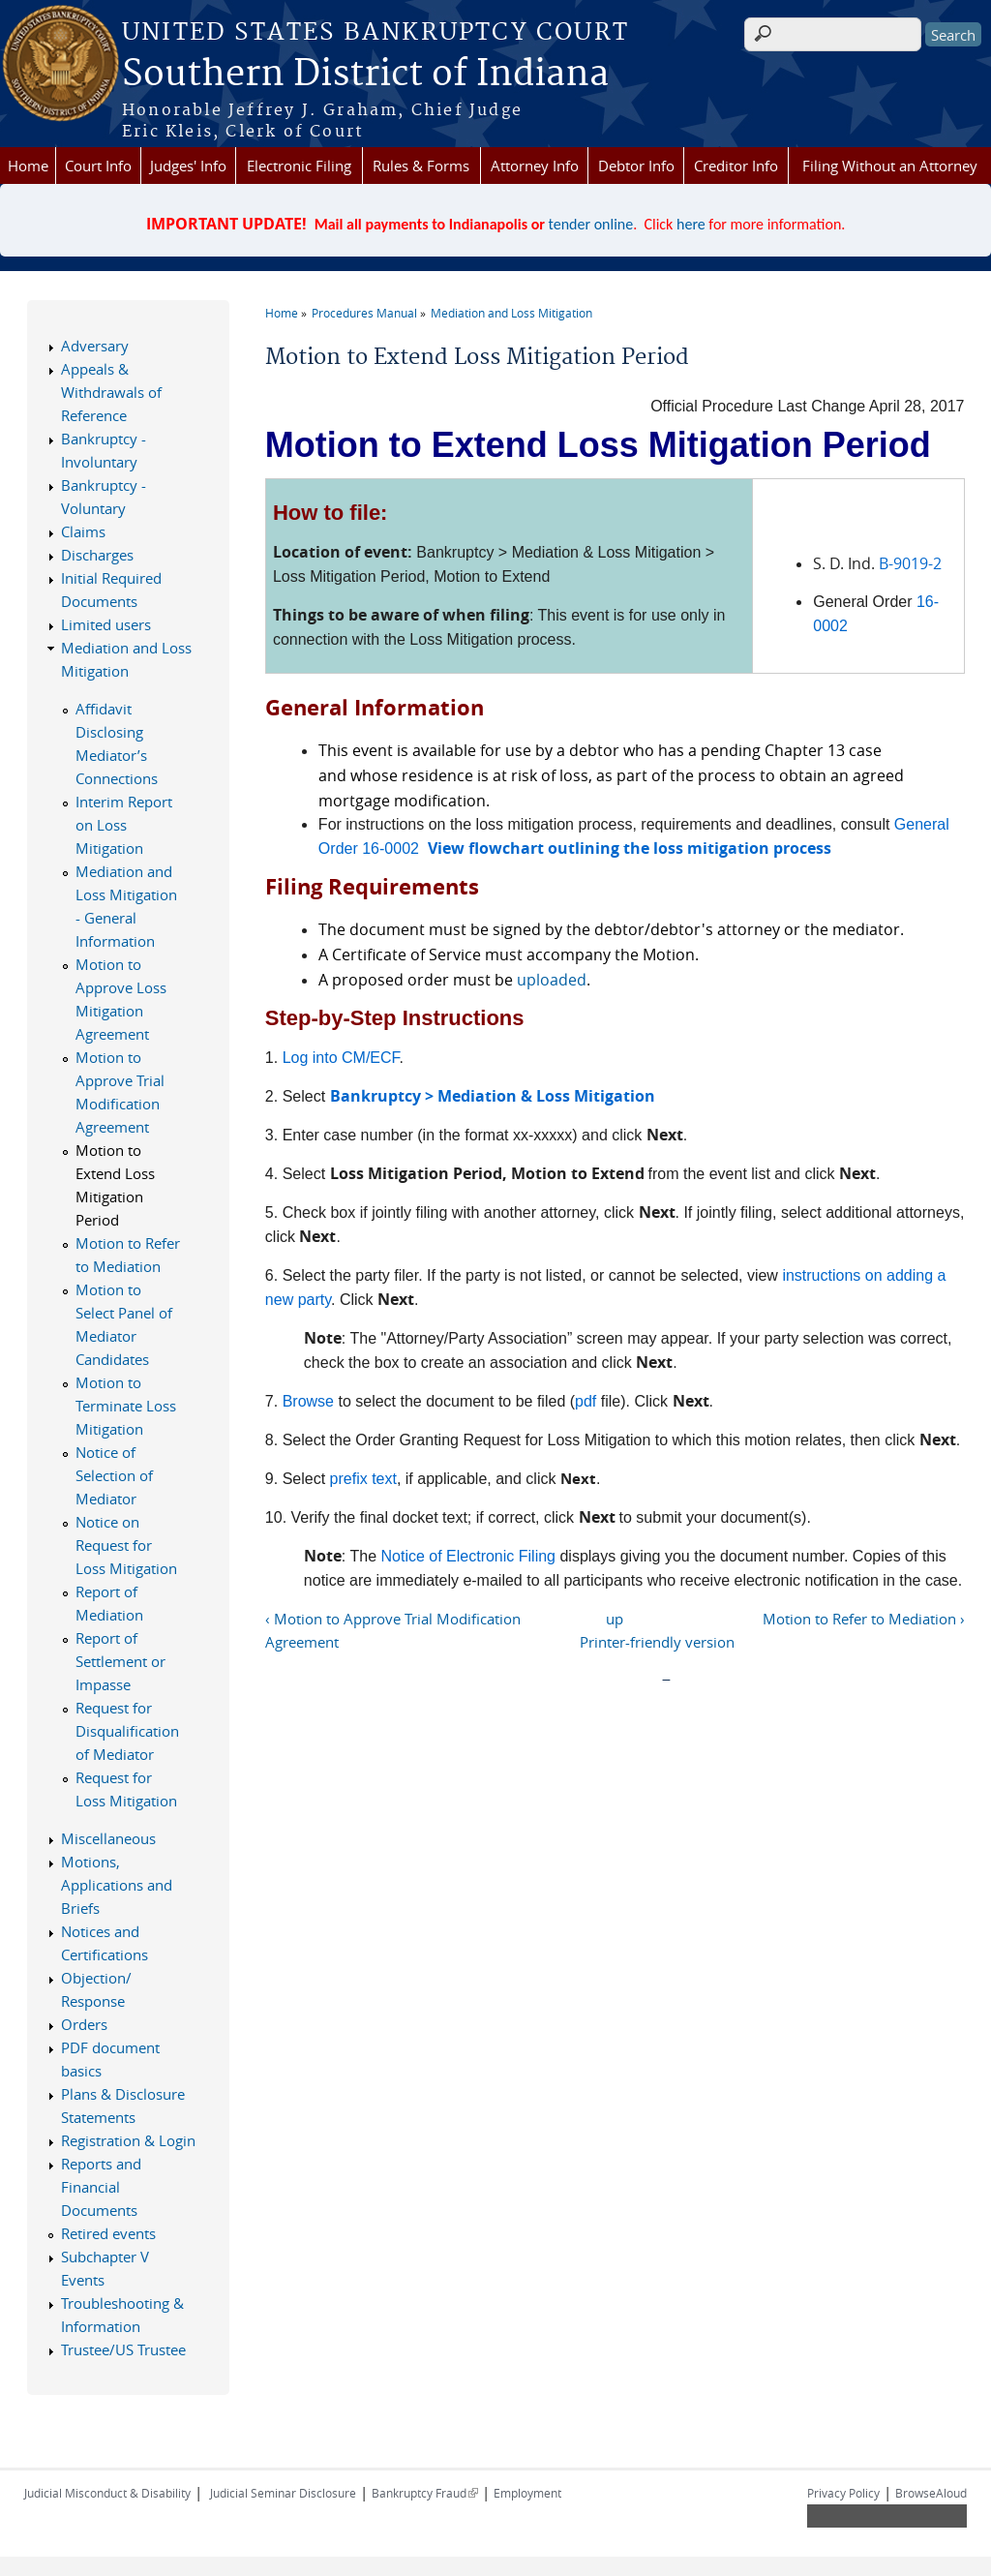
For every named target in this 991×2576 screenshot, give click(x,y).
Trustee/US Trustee (123, 2349)
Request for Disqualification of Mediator (127, 1731)
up (614, 1618)
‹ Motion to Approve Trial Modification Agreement (393, 1630)
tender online (591, 224)
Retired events (108, 2233)
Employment (527, 2492)
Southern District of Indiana (365, 74)
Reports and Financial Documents (101, 2187)
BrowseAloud (931, 2492)
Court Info (98, 165)
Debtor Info (636, 165)
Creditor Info (736, 165)
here (691, 224)
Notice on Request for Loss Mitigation (126, 1545)
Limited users (106, 624)
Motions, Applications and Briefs (116, 1885)
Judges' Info (188, 165)
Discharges (97, 554)
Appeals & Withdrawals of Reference (111, 392)
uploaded (551, 979)
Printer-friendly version (657, 1642)
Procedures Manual (364, 312)
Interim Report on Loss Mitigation (123, 825)
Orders (84, 2024)
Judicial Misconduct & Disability (107, 2492)
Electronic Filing (299, 165)
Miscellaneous (108, 1838)
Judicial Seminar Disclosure (283, 2492)
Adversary (95, 345)
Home (28, 165)
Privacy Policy (843, 2492)
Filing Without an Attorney (889, 165)
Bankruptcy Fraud (425, 2492)
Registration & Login (128, 2140)
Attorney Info (535, 165)
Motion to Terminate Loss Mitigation (125, 1406)
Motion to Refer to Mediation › (864, 1618)
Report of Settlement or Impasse (120, 1661)
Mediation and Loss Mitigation (511, 312)
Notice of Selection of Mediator (114, 1475)
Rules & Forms (421, 165)
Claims (83, 531)
